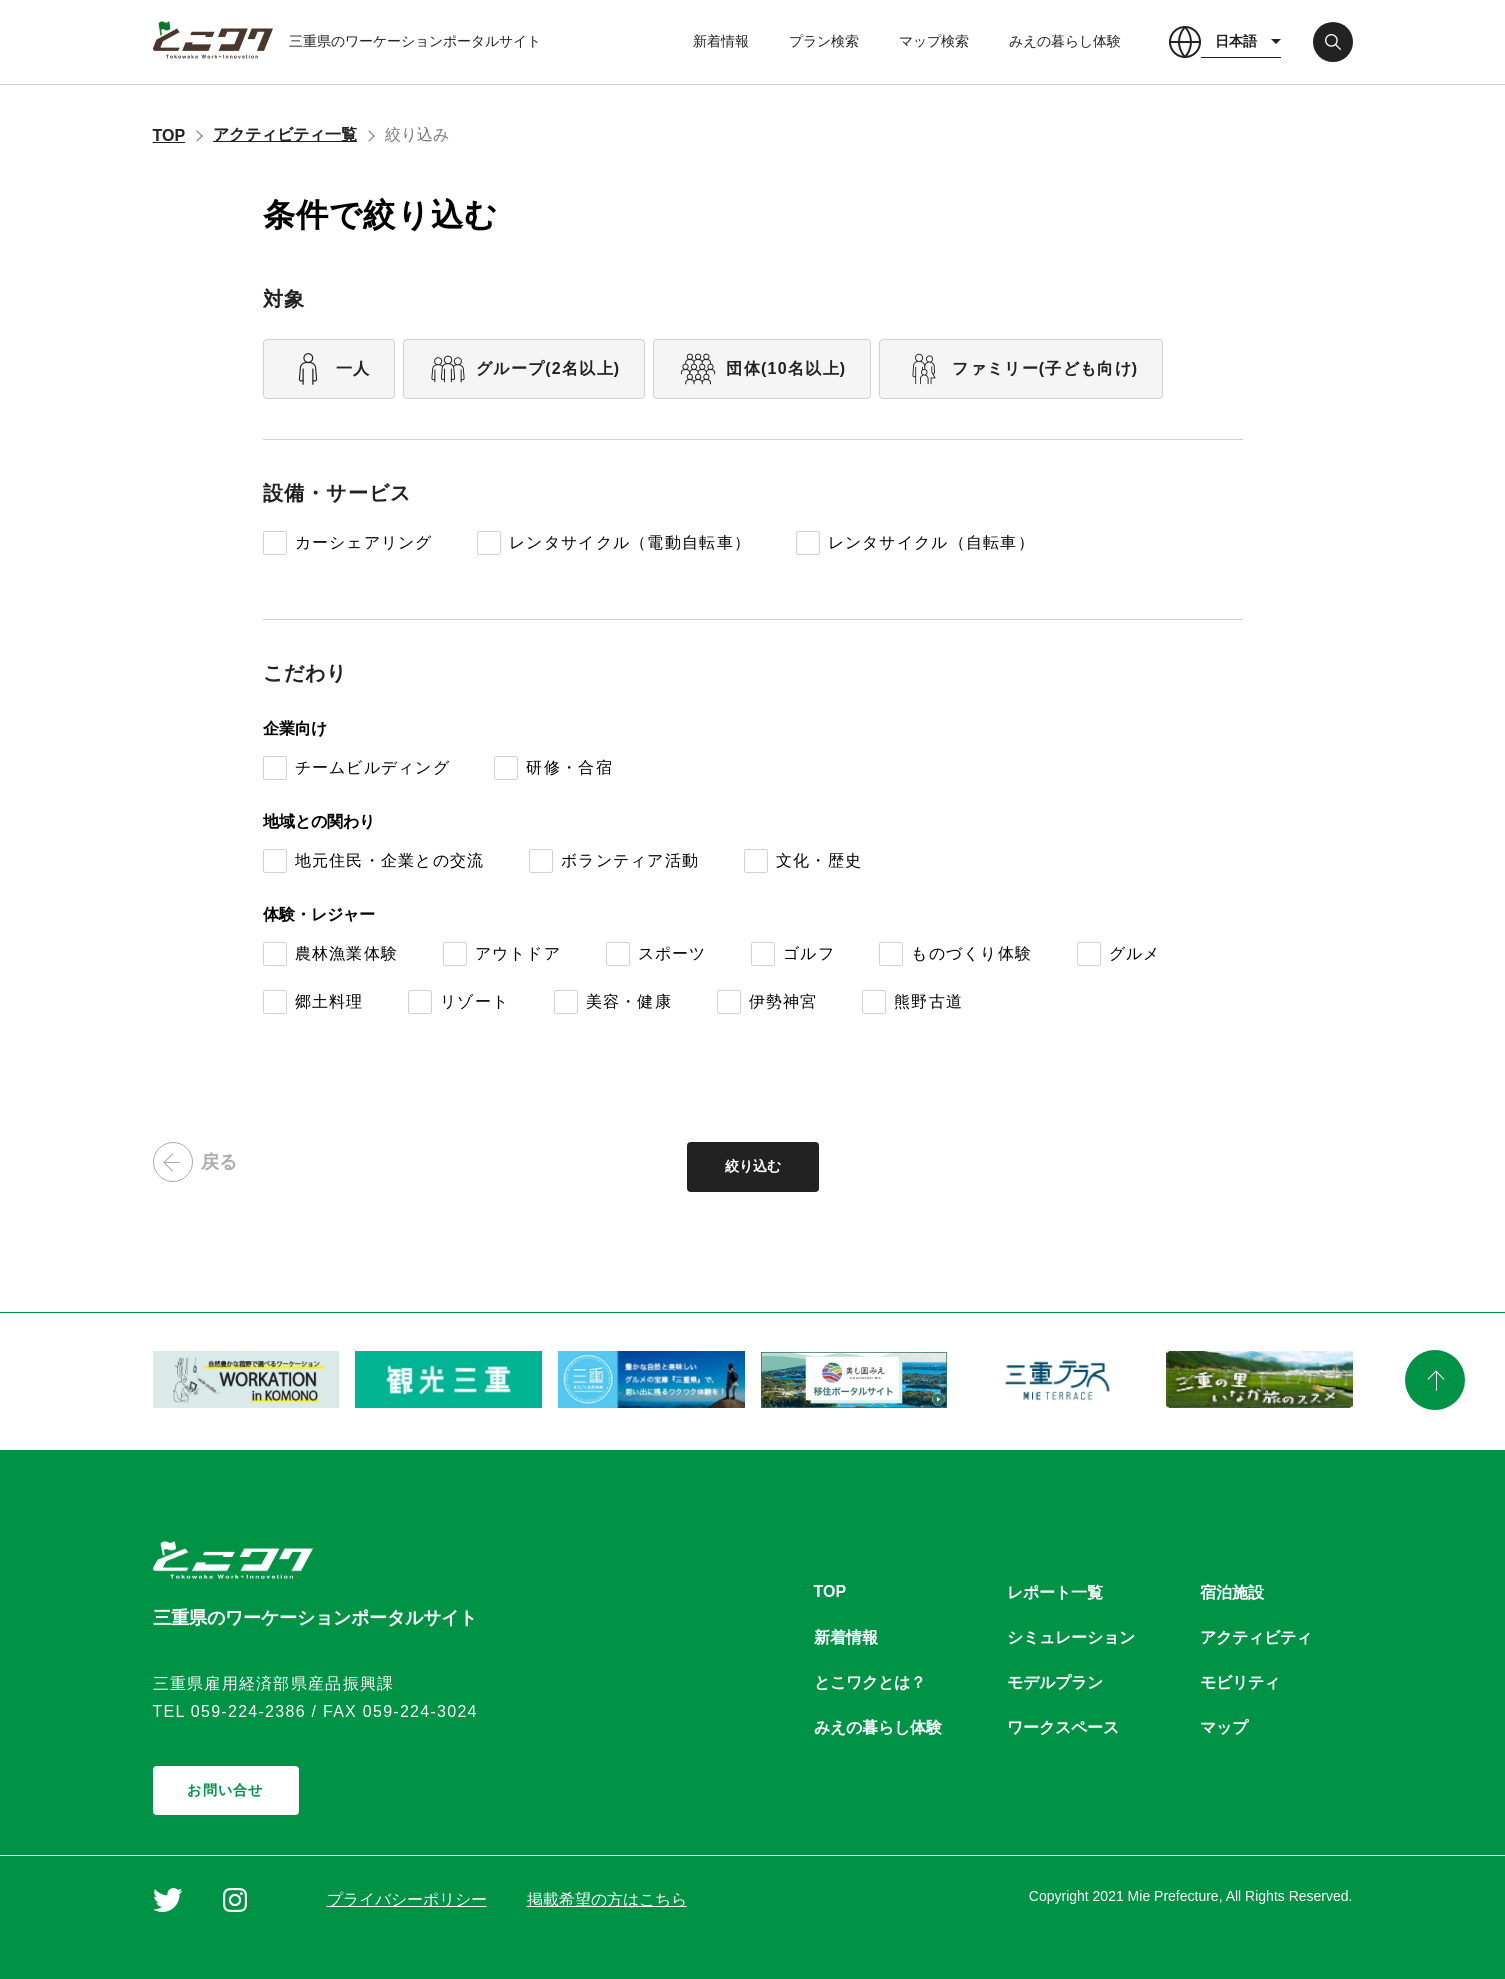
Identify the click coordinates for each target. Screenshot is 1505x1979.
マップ (1224, 1727)
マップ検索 (934, 41)
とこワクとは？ (870, 1682)
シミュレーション (1071, 1637)
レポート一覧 (1055, 1592)
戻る (195, 1162)
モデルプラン (1055, 1682)
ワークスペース (1063, 1727)
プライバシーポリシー (407, 1899)
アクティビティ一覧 (285, 134)
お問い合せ (225, 1790)
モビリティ (1240, 1682)
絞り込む (753, 1166)
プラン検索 (824, 41)
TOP (169, 135)
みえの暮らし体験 (1065, 41)
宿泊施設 (1232, 1592)
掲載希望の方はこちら (607, 1899)
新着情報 (721, 41)
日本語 (1236, 41)
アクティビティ (1256, 1637)
